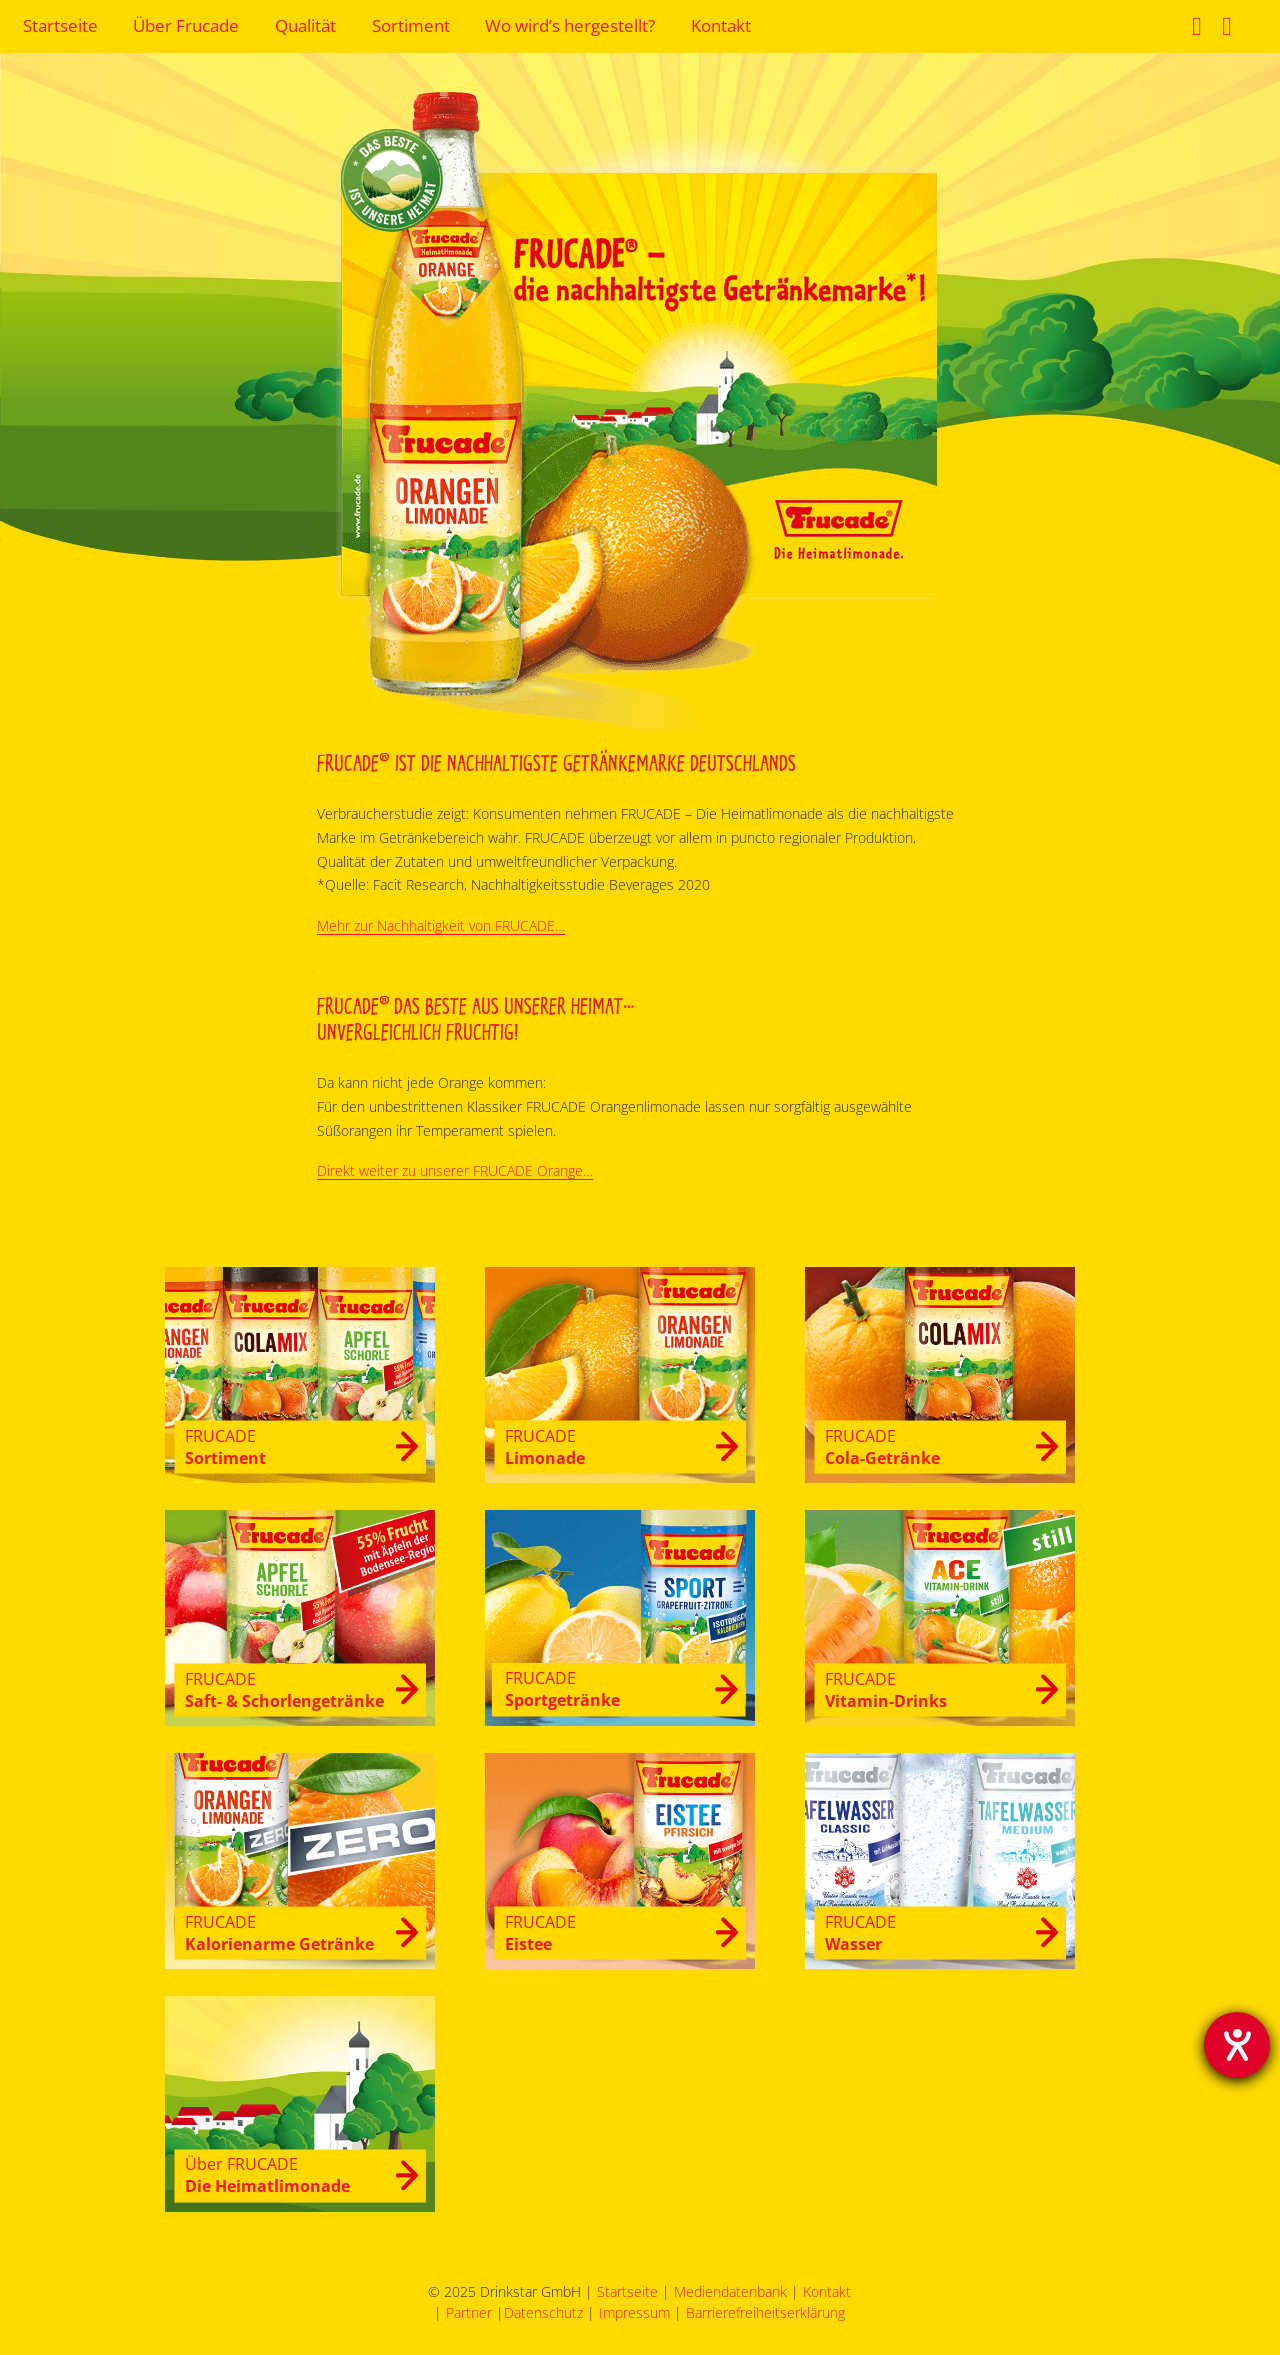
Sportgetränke (562, 1688)
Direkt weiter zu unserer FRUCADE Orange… (455, 1170)
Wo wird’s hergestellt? (570, 25)
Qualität (305, 25)
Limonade (545, 1446)
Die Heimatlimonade (267, 2174)
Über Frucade (186, 25)
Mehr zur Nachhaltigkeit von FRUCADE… (441, 925)
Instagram (1229, 29)
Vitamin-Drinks (886, 1689)
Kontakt (721, 25)
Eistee (540, 1932)
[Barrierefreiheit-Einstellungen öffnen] (1237, 2045)
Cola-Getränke (882, 1446)
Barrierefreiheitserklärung (765, 2312)
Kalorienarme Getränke (279, 1932)
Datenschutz (543, 2312)
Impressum (634, 2312)
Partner (469, 2312)
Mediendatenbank (730, 2291)
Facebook (1199, 29)
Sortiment (411, 25)
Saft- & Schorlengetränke (284, 1689)
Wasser (860, 1932)
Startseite (60, 25)
